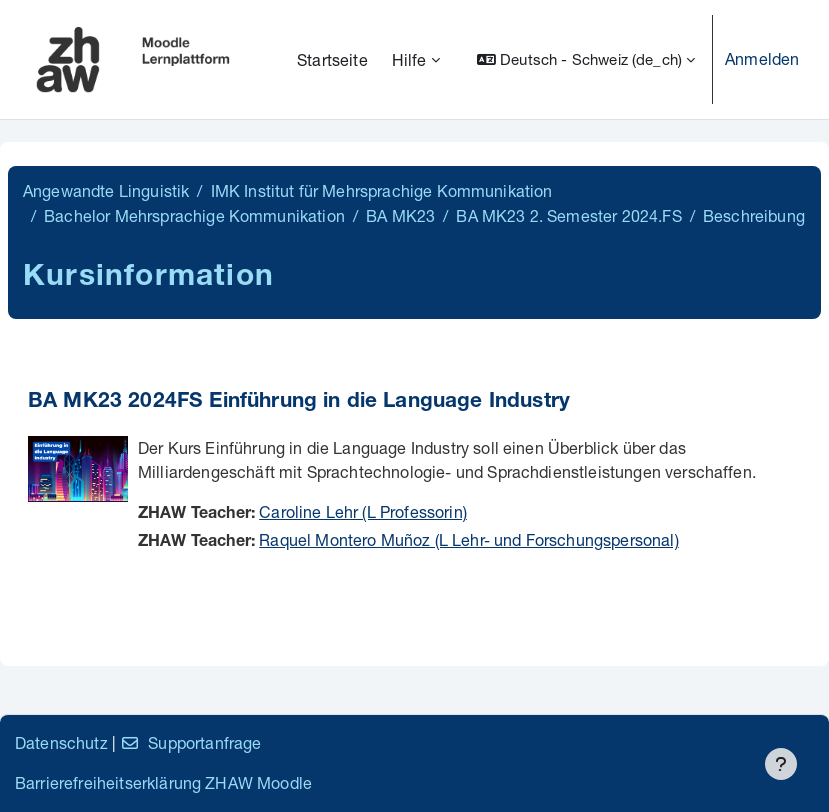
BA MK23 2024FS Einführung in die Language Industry (299, 402)
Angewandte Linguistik (106, 190)
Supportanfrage (190, 742)
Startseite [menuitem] (332, 59)
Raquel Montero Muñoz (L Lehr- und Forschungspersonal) (468, 539)
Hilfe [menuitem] (409, 59)
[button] (586, 59)
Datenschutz (61, 742)
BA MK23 (400, 215)
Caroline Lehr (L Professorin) (363, 511)
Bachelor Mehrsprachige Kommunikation (194, 215)
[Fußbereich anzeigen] (781, 764)
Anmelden (762, 58)
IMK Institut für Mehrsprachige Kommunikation (382, 190)
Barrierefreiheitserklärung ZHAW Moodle (163, 782)
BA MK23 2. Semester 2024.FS (568, 215)
